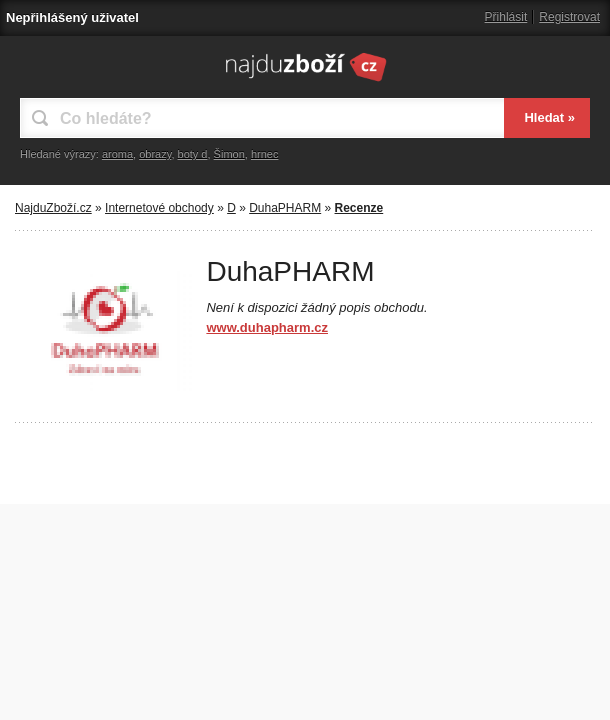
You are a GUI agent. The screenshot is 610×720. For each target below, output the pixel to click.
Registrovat (569, 17)
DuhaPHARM (285, 208)
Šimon (229, 154)
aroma (117, 154)
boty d (193, 154)
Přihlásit (506, 17)
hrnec (265, 154)
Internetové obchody (159, 208)
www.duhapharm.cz (267, 327)
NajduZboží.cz (53, 208)
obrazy (155, 154)
